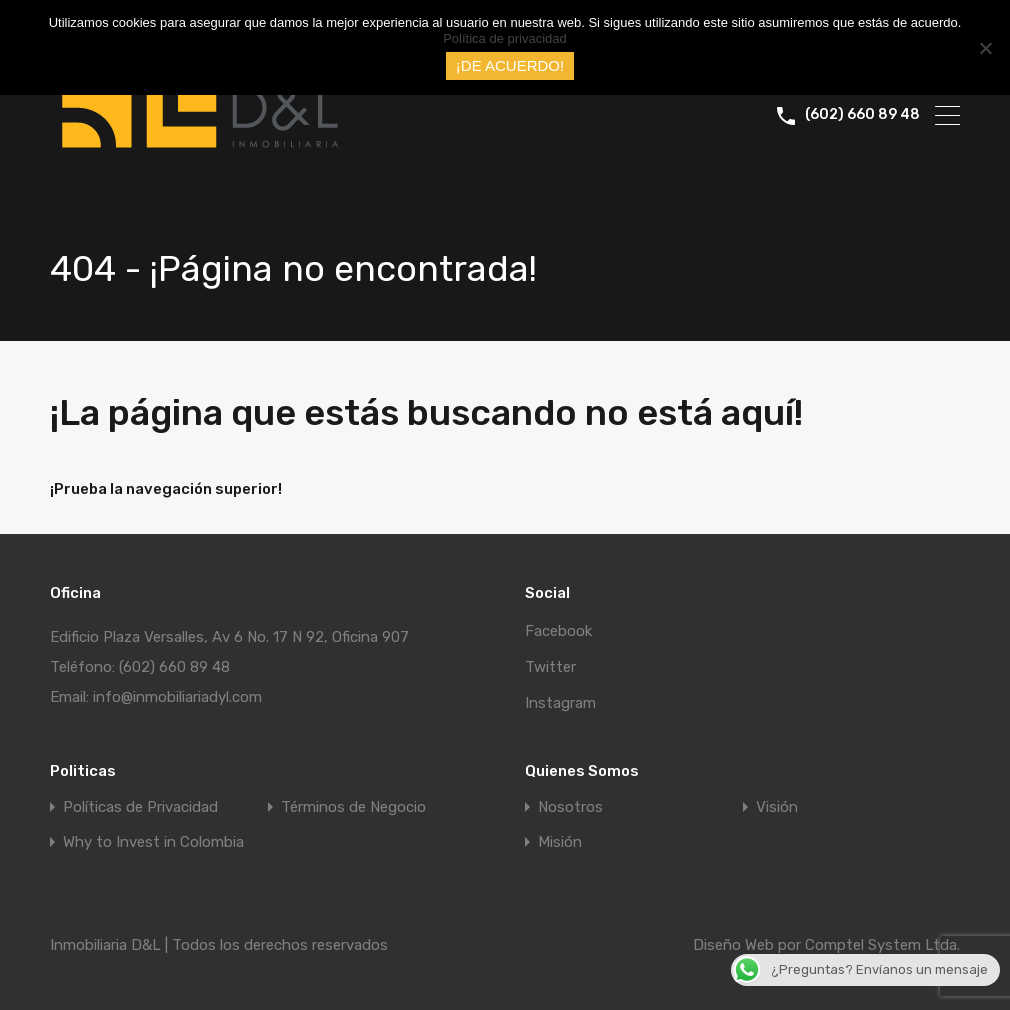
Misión (560, 842)
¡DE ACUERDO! (510, 65)
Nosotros (570, 807)
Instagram (560, 703)
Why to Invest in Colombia (153, 842)
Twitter (550, 667)
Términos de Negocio (353, 807)
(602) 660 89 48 (862, 115)
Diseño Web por (749, 945)
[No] (985, 49)
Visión (777, 807)
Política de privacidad (505, 38)
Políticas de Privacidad (140, 807)
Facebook (558, 631)
